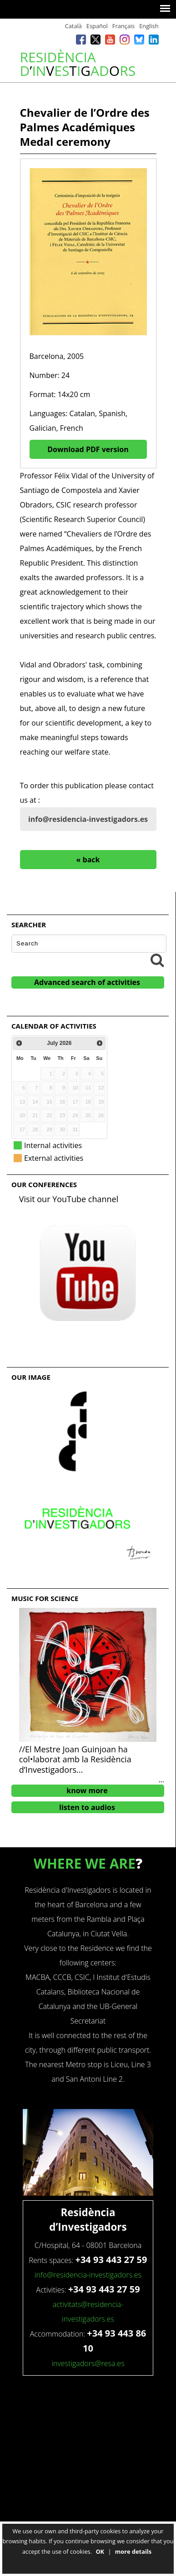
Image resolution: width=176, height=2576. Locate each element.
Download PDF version (88, 449)
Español (97, 26)
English (148, 26)
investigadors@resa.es (87, 2363)
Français (123, 26)
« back (88, 860)
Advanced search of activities (87, 982)
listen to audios (87, 1807)
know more (87, 1790)
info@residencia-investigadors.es (88, 819)
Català (73, 26)
